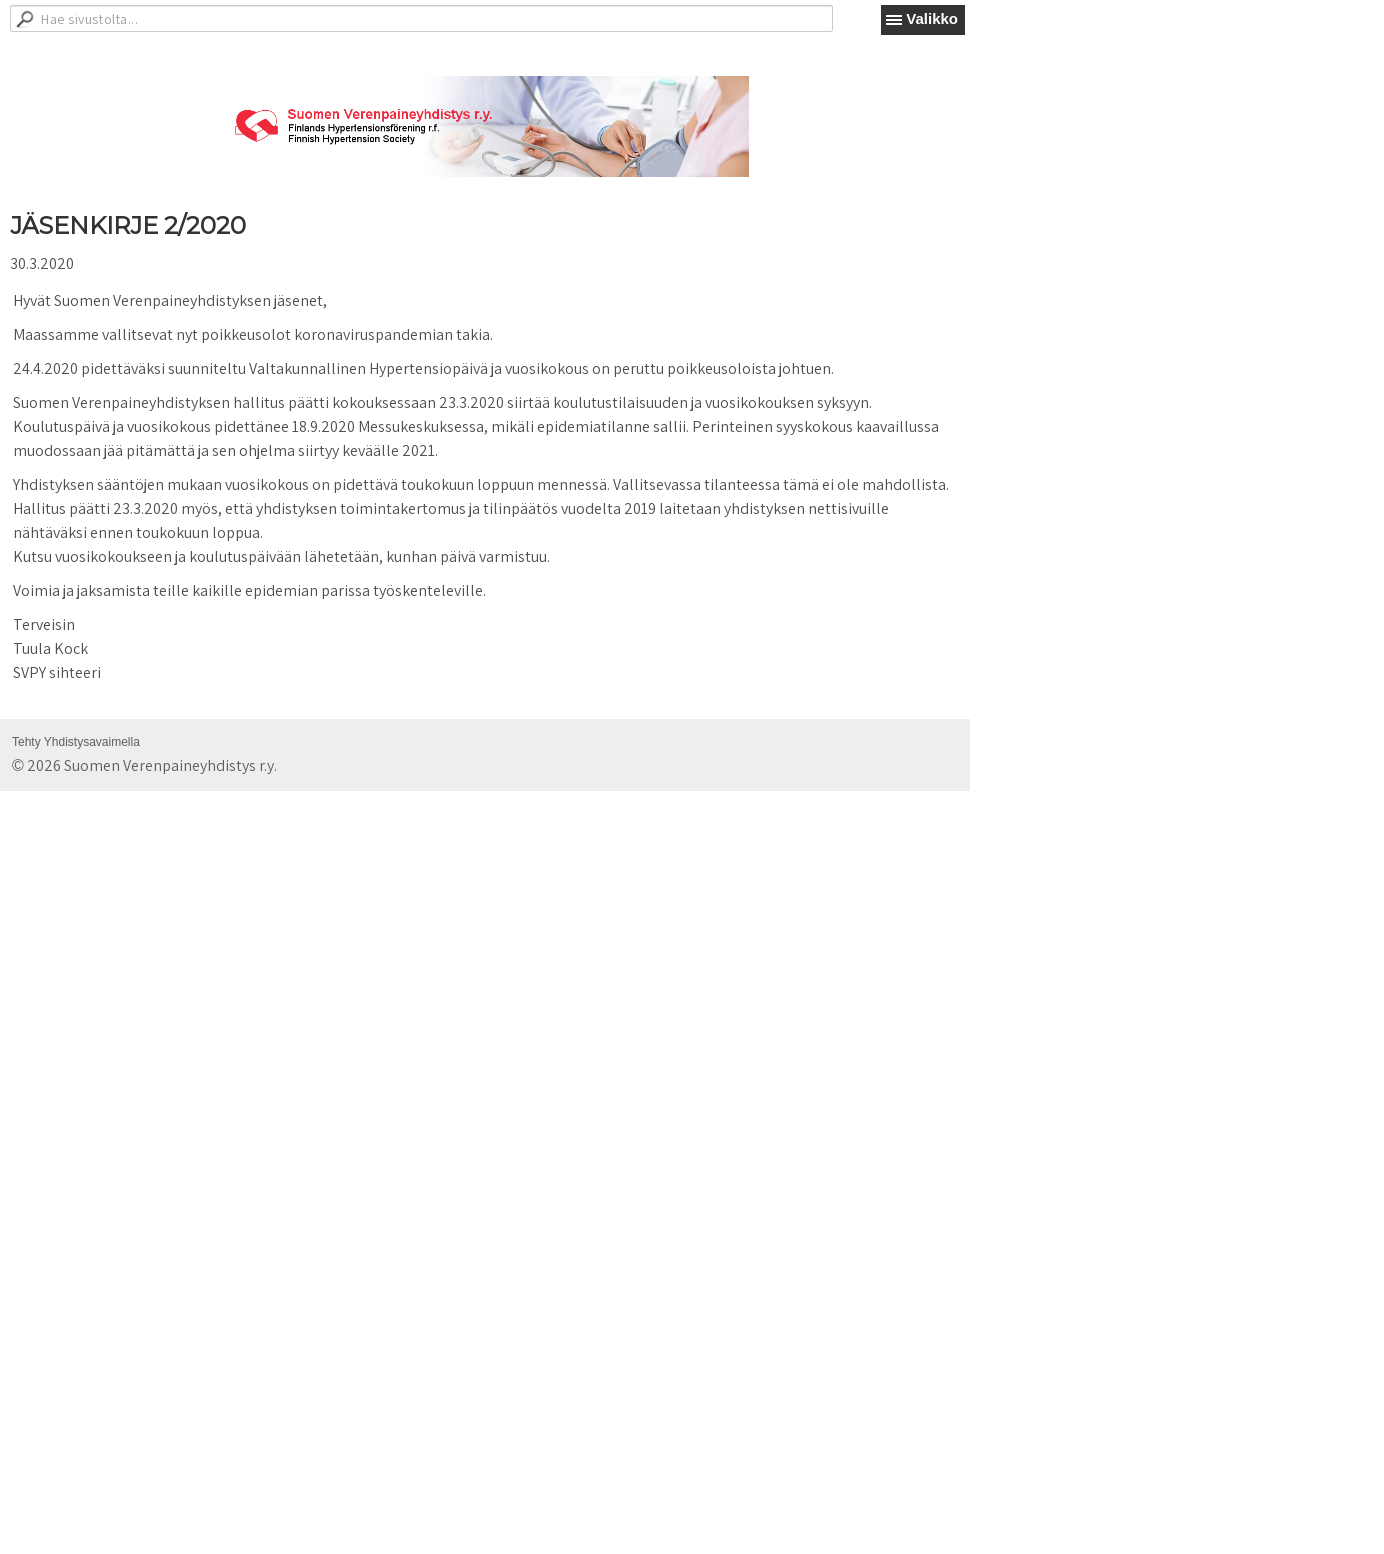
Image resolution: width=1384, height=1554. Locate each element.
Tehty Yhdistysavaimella (76, 742)
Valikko (932, 18)
